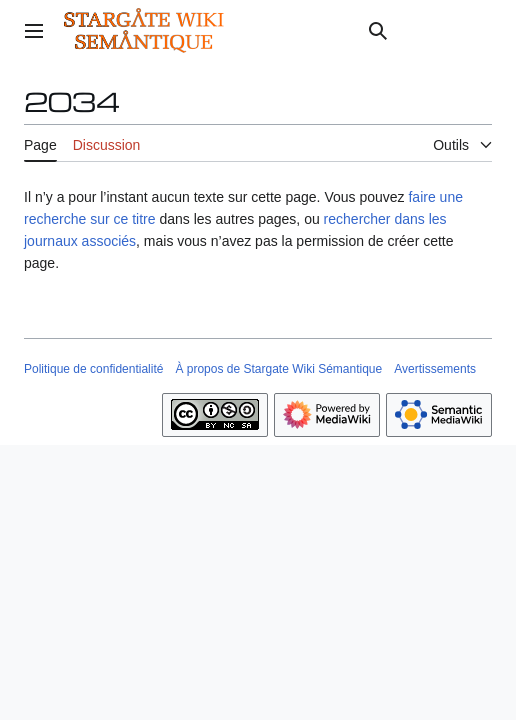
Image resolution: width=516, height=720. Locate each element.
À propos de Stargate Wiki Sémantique (278, 369)
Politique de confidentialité (93, 369)
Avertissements (435, 369)
